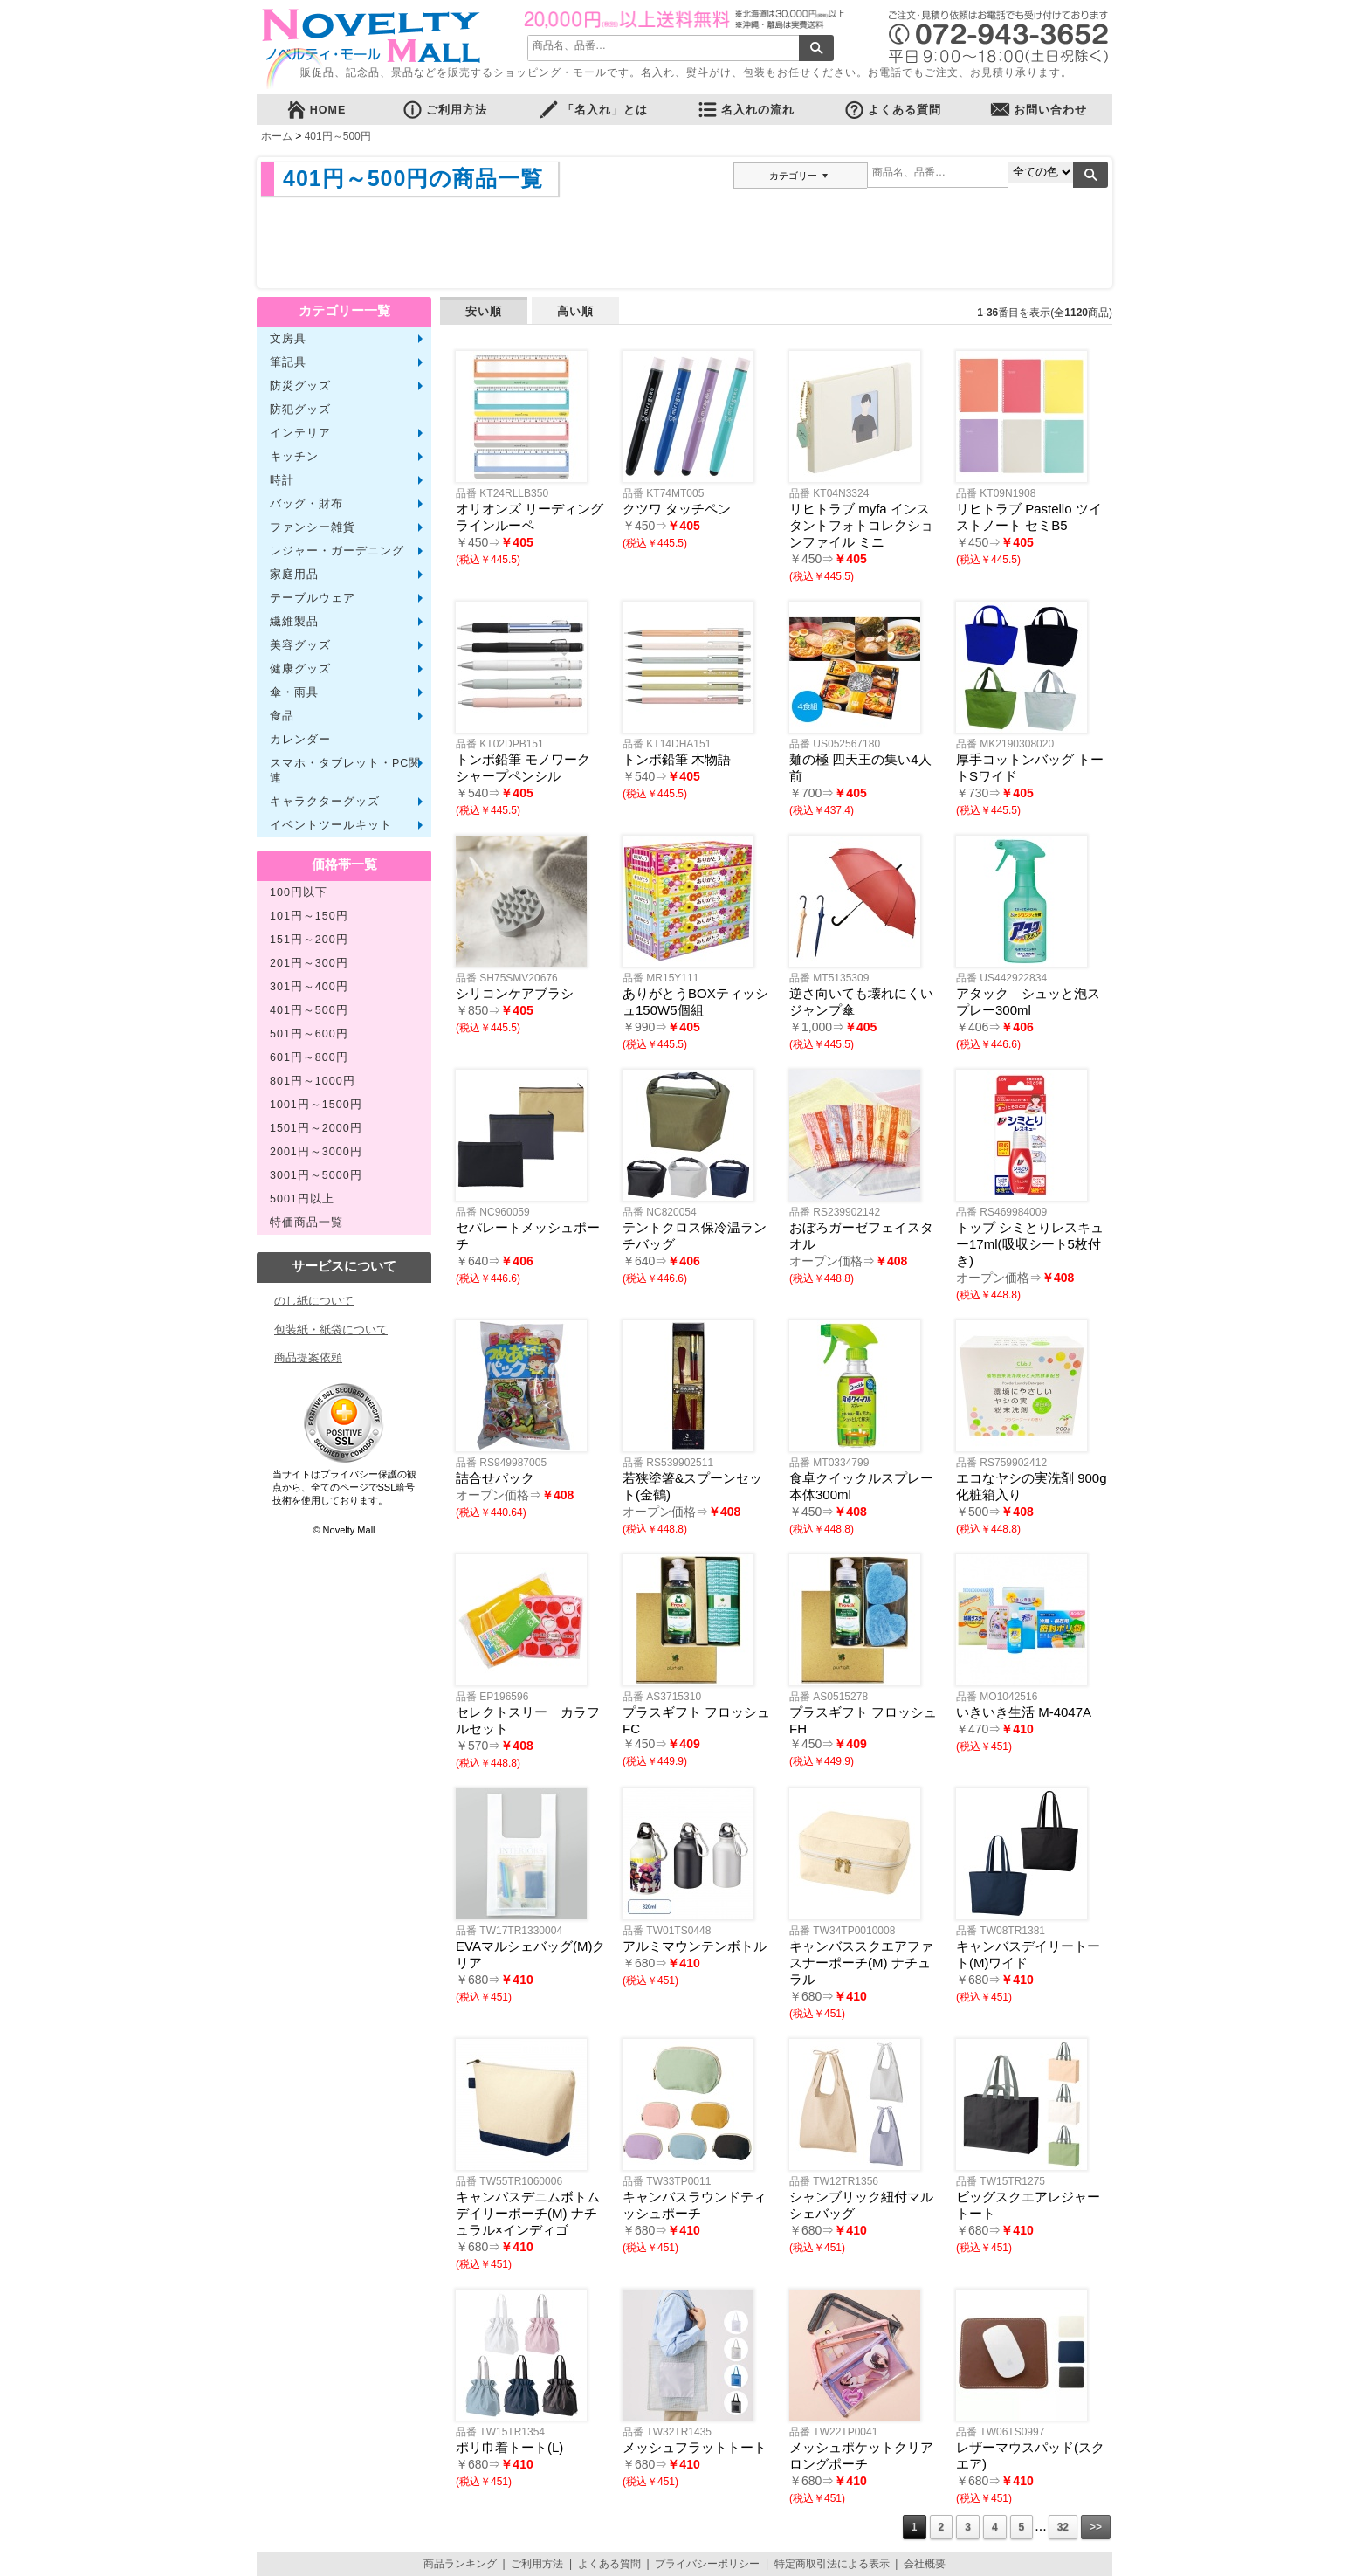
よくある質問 (892, 110)
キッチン (294, 457)
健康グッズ (300, 669)
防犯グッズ (300, 409)
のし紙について (314, 1300)
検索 (816, 48)
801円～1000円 (312, 1081)
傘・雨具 (294, 692)
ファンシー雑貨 (312, 527)
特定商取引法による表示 (832, 2564)
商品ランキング (460, 2564)
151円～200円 (309, 939)
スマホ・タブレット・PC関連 (345, 770)
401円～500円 (338, 136)
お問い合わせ (1038, 110)
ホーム (276, 136)
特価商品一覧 (306, 1222)
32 (1063, 2527)
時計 (282, 480)
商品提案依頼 (308, 1357)
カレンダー (300, 740)
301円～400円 (309, 987)
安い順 (483, 311)
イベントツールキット (331, 825)
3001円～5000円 (316, 1175)
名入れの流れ (746, 110)
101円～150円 (309, 916)
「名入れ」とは (593, 110)
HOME (316, 110)
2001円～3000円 (316, 1152)
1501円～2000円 (316, 1128)
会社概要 (925, 2564)
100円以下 (298, 892)
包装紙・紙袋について (331, 1329)
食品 (282, 716)
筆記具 (288, 362)
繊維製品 (294, 622)
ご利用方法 (444, 110)
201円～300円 (309, 963)
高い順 (575, 311)
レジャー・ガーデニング (337, 551)
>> (1096, 2527)
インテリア (300, 433)
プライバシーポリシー (707, 2564)
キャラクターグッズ (325, 802)
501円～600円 (309, 1034)
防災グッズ (300, 386)
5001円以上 (302, 1199)
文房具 (288, 339)
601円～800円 (309, 1057)
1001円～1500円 (316, 1105)
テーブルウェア (312, 598)
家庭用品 (294, 574)
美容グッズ (300, 645)
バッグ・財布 (306, 504)
